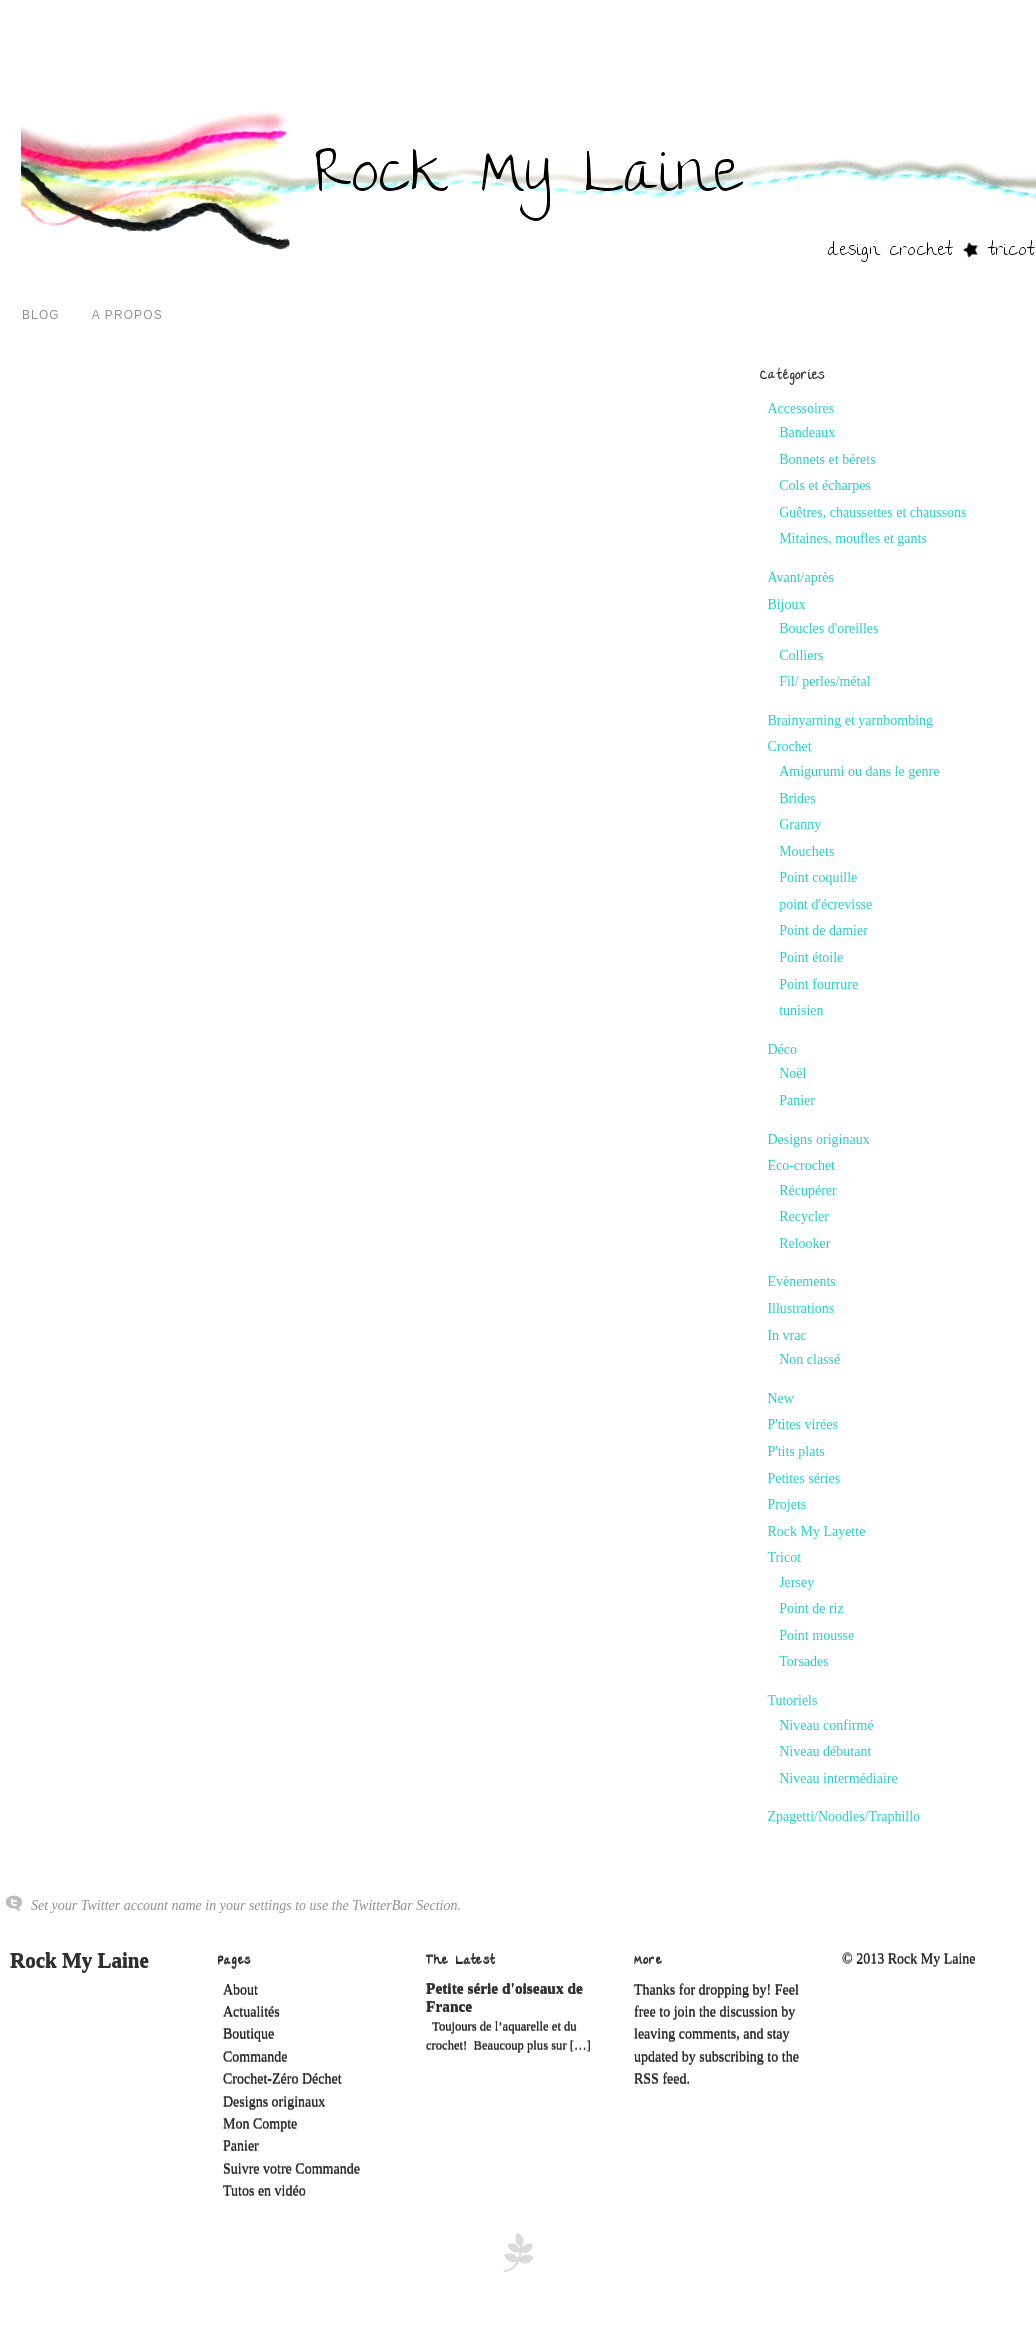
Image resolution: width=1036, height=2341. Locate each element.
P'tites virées (802, 1424)
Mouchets (806, 851)
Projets (786, 1504)
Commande (255, 2057)
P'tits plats (795, 1451)
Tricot (784, 1557)
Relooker (804, 1243)
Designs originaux (818, 1139)
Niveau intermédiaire (838, 1778)
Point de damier (823, 930)
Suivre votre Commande (291, 2169)
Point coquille (818, 877)
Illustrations (800, 1308)
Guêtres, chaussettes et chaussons (872, 512)
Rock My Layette (816, 1531)
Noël (792, 1073)
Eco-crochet (801, 1165)
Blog (41, 315)
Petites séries (803, 1478)
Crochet (789, 746)
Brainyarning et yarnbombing (850, 720)
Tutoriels (792, 1700)
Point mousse (816, 1635)
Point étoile (811, 957)
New (780, 1398)
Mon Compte (260, 2124)
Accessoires (800, 408)
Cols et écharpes (825, 485)
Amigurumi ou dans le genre (859, 771)
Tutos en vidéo (264, 2191)
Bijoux (786, 604)
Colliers (801, 655)
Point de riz (811, 1608)
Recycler (804, 1216)
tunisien (801, 1010)
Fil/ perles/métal (824, 681)
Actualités (251, 2012)
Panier (797, 1100)
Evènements (801, 1281)
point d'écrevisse (825, 904)
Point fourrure (818, 984)
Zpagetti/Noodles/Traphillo (843, 1816)
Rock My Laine (79, 1961)
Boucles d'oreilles (828, 628)
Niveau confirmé (826, 1725)
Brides (797, 798)
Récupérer (808, 1190)
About (240, 1990)
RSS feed (660, 2079)
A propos (127, 315)
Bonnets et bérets (827, 459)
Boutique (248, 2034)
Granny (800, 824)
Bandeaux (807, 432)
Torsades (804, 1661)
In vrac (786, 1335)
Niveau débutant (825, 1751)
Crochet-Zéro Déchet (282, 2079)
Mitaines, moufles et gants (853, 538)
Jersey (796, 1582)
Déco (782, 1049)
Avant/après (800, 577)
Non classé (809, 1359)
